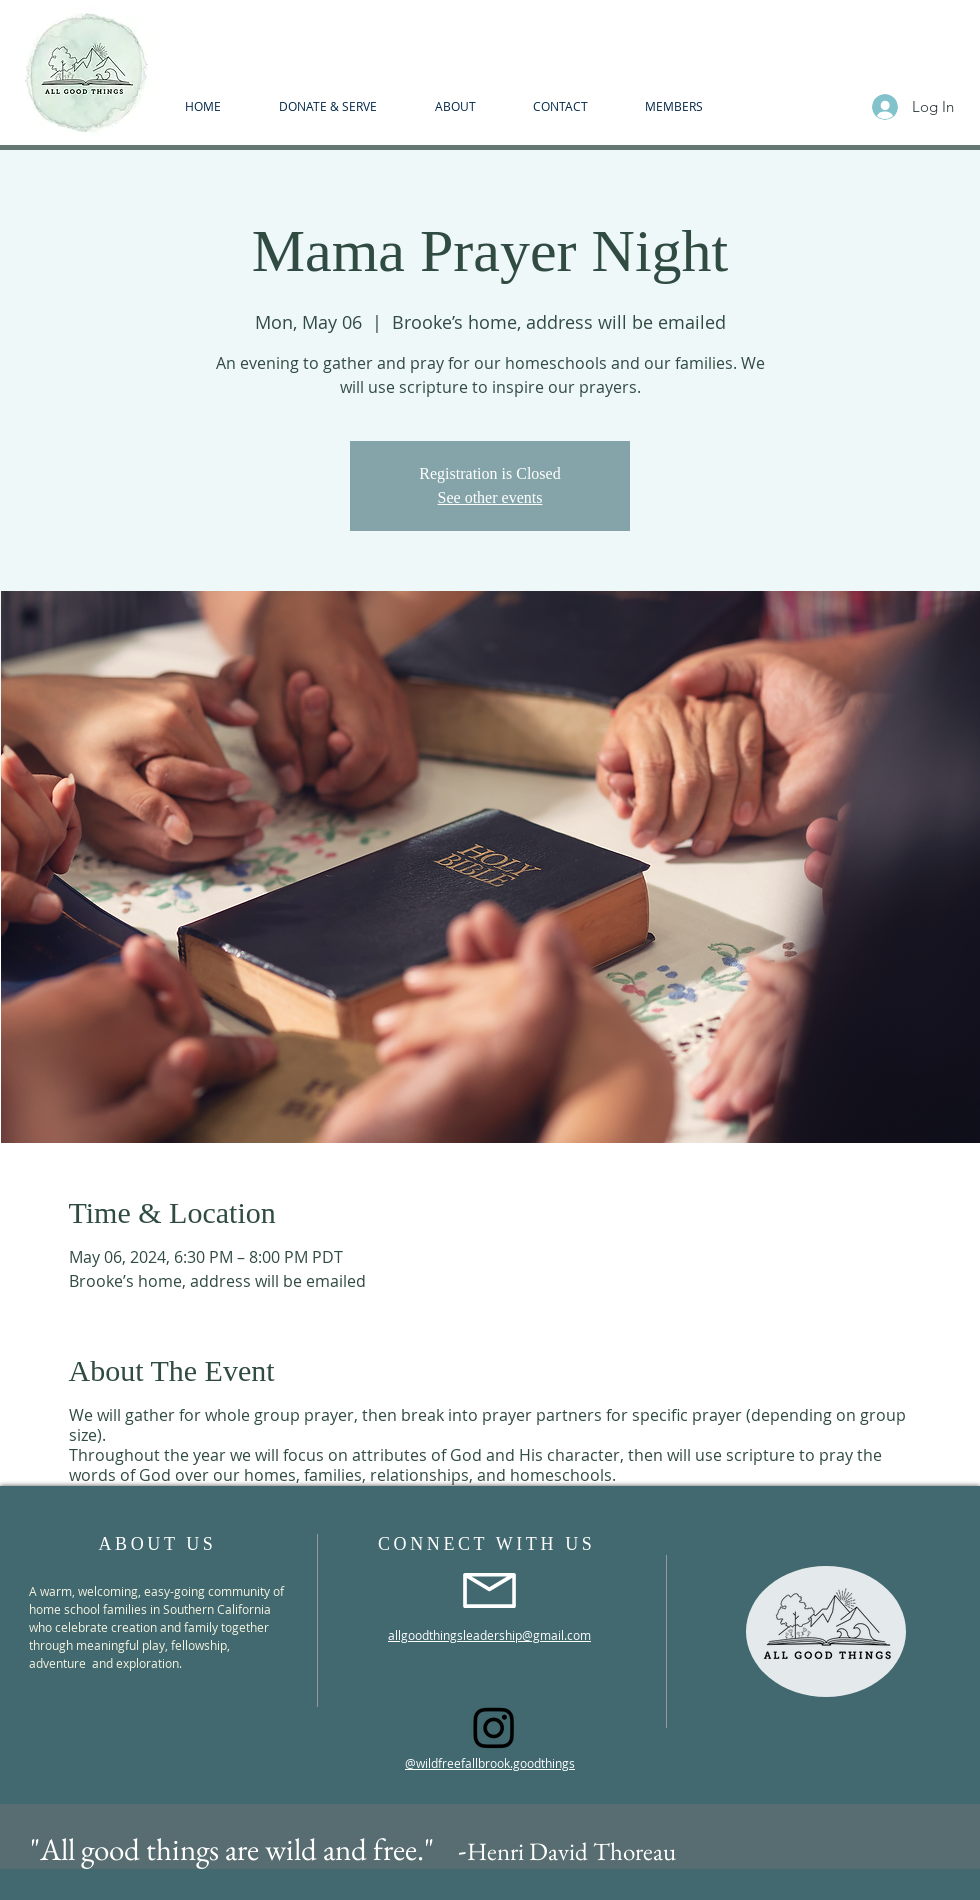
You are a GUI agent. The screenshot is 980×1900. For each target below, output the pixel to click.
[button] (455, 106)
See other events (490, 497)
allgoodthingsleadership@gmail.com (489, 1635)
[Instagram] (494, 1727)
